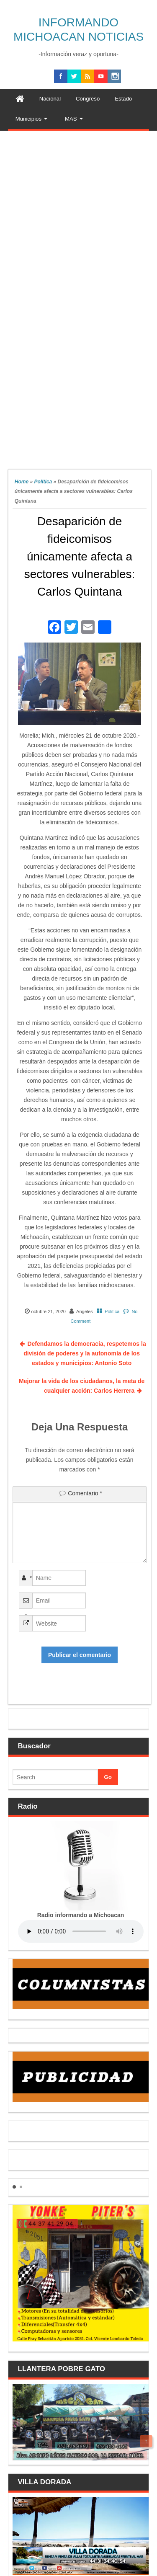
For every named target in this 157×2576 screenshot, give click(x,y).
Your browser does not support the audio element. (81, 1931)
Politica (43, 482)
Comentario (85, 1493)
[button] (14, 2187)
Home (21, 482)
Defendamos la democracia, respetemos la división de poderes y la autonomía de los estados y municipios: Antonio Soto (84, 1353)
